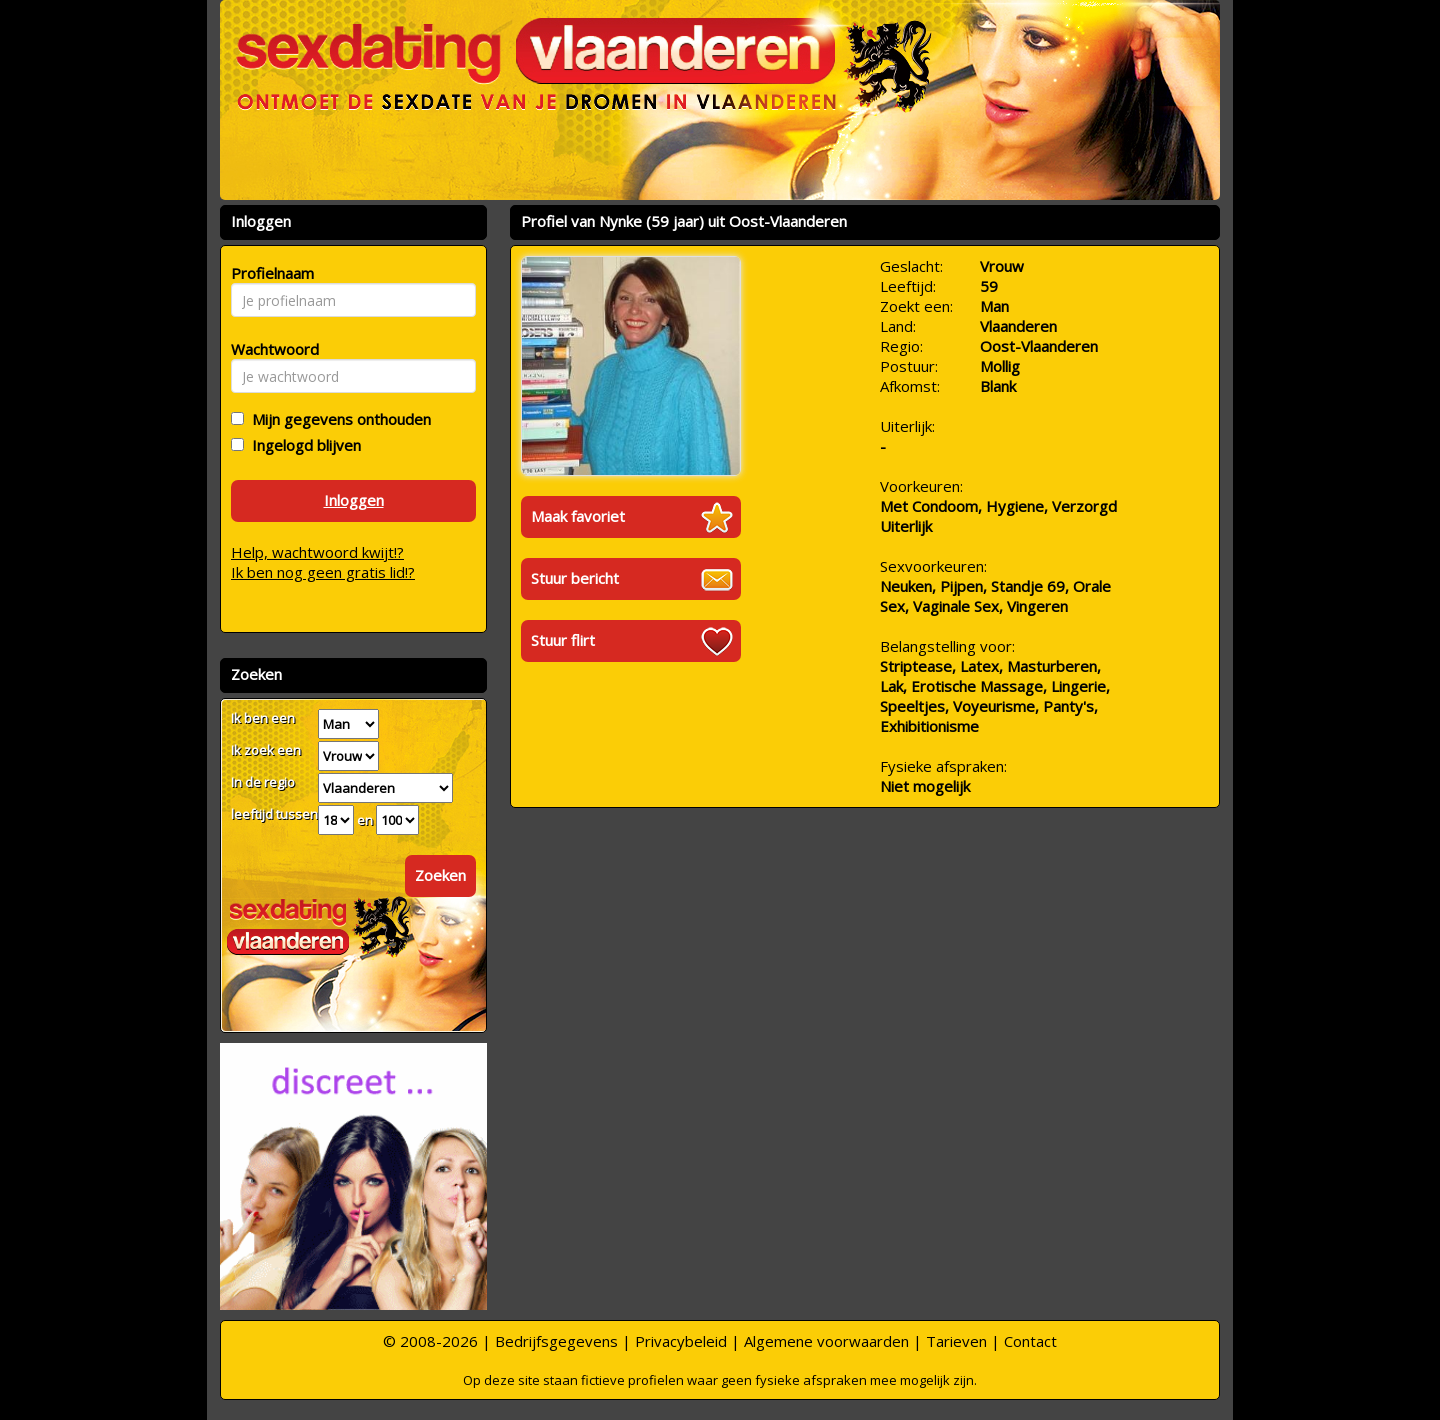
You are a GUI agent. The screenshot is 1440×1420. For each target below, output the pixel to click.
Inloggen (354, 500)
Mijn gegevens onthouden (337, 419)
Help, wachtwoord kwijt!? (317, 552)
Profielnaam (269, 273)
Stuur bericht (575, 578)
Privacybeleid (681, 1341)
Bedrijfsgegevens (556, 1341)
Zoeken (440, 875)
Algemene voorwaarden (826, 1341)
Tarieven (956, 1341)
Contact (1030, 1341)
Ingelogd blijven (302, 445)
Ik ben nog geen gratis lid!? (323, 572)
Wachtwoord (269, 349)
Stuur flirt (563, 640)
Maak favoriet (578, 516)
